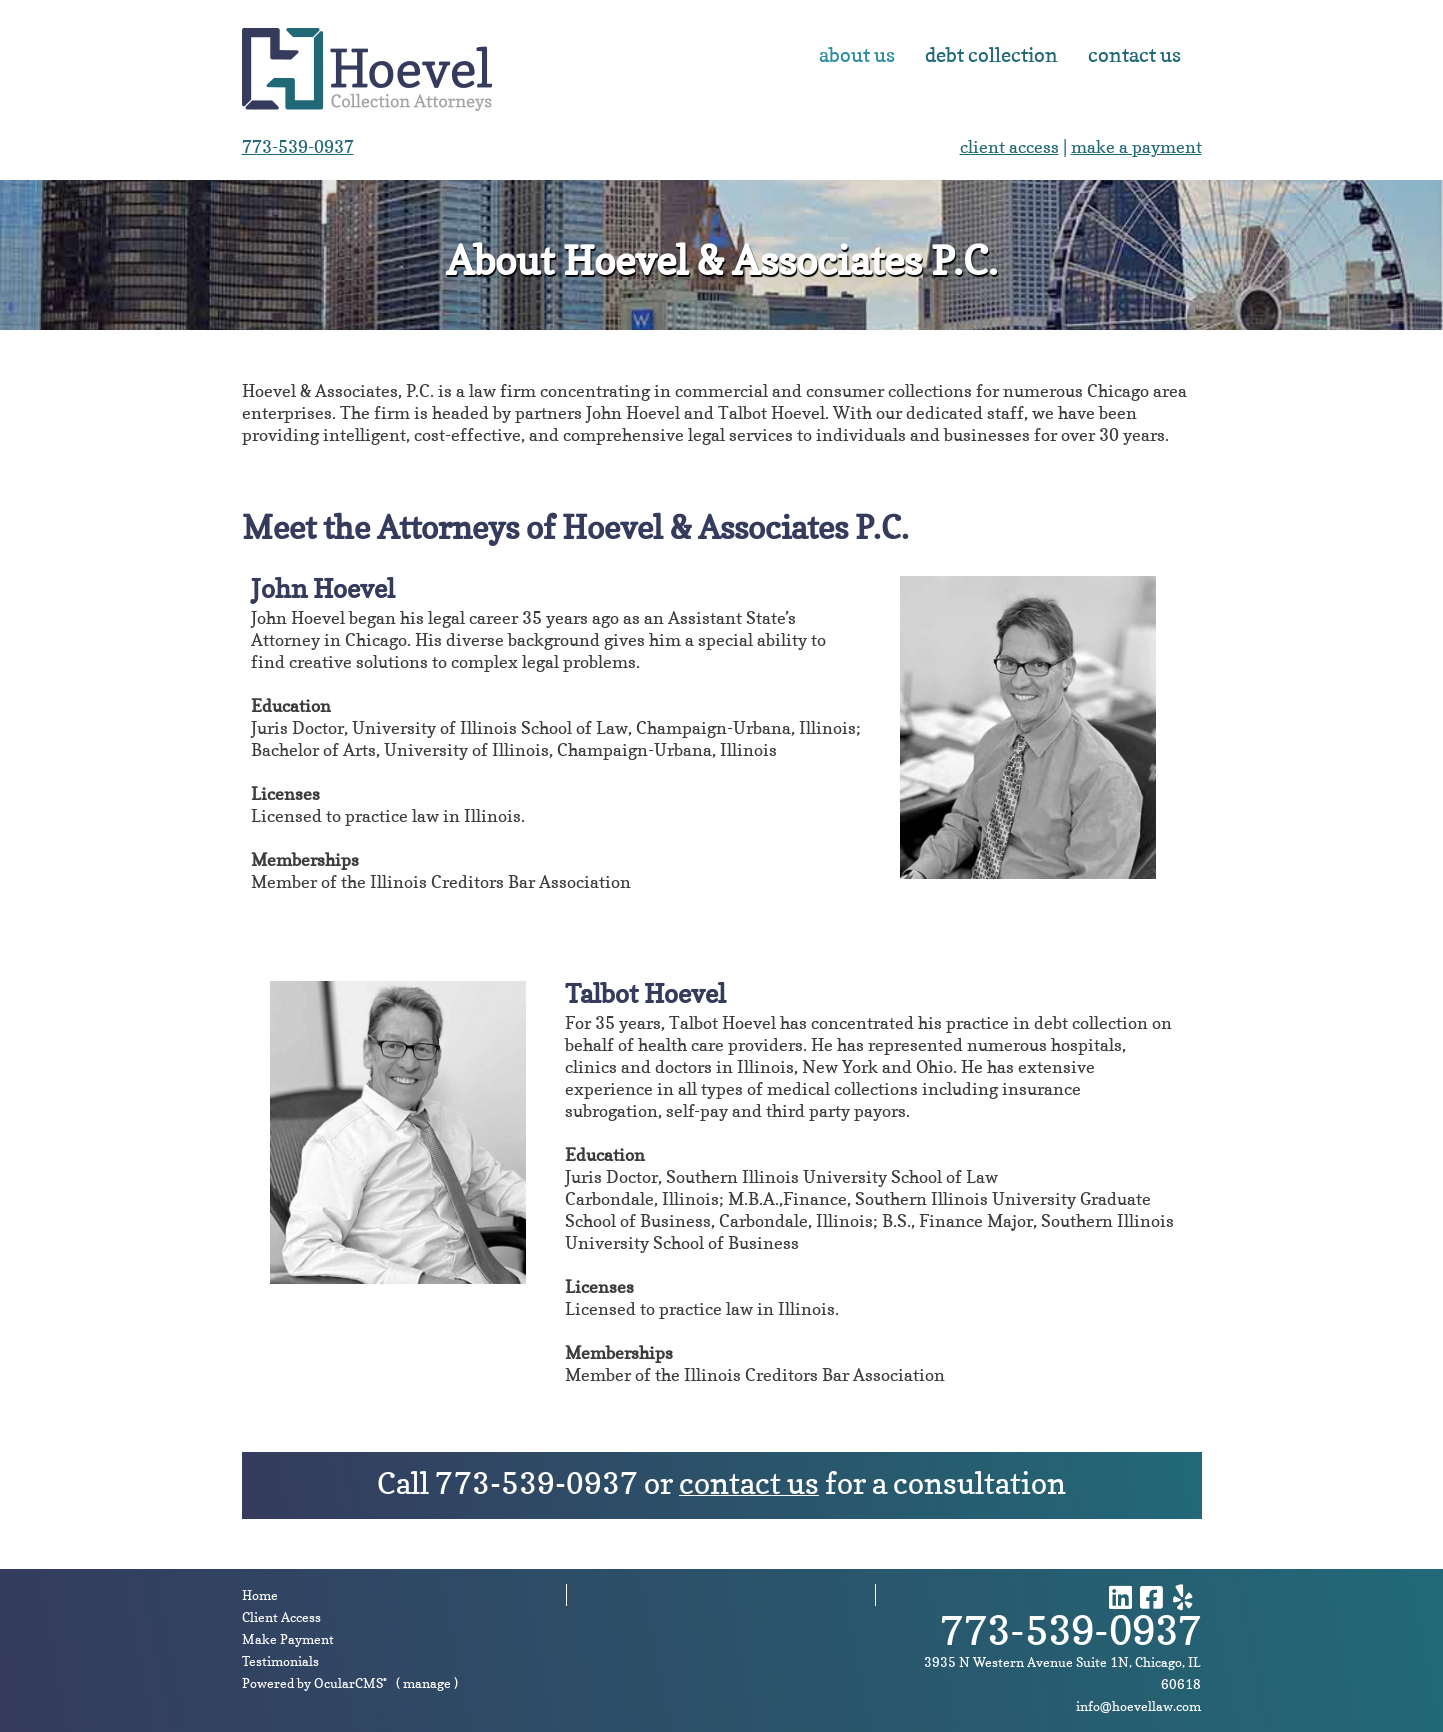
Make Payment (288, 1639)
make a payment (1136, 146)
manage (427, 1683)
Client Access (281, 1617)
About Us (857, 55)
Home (260, 1595)
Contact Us (1134, 55)
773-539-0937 (298, 146)
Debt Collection (991, 55)
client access (1009, 146)
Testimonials (280, 1661)
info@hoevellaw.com (1138, 1706)
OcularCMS (350, 1683)
